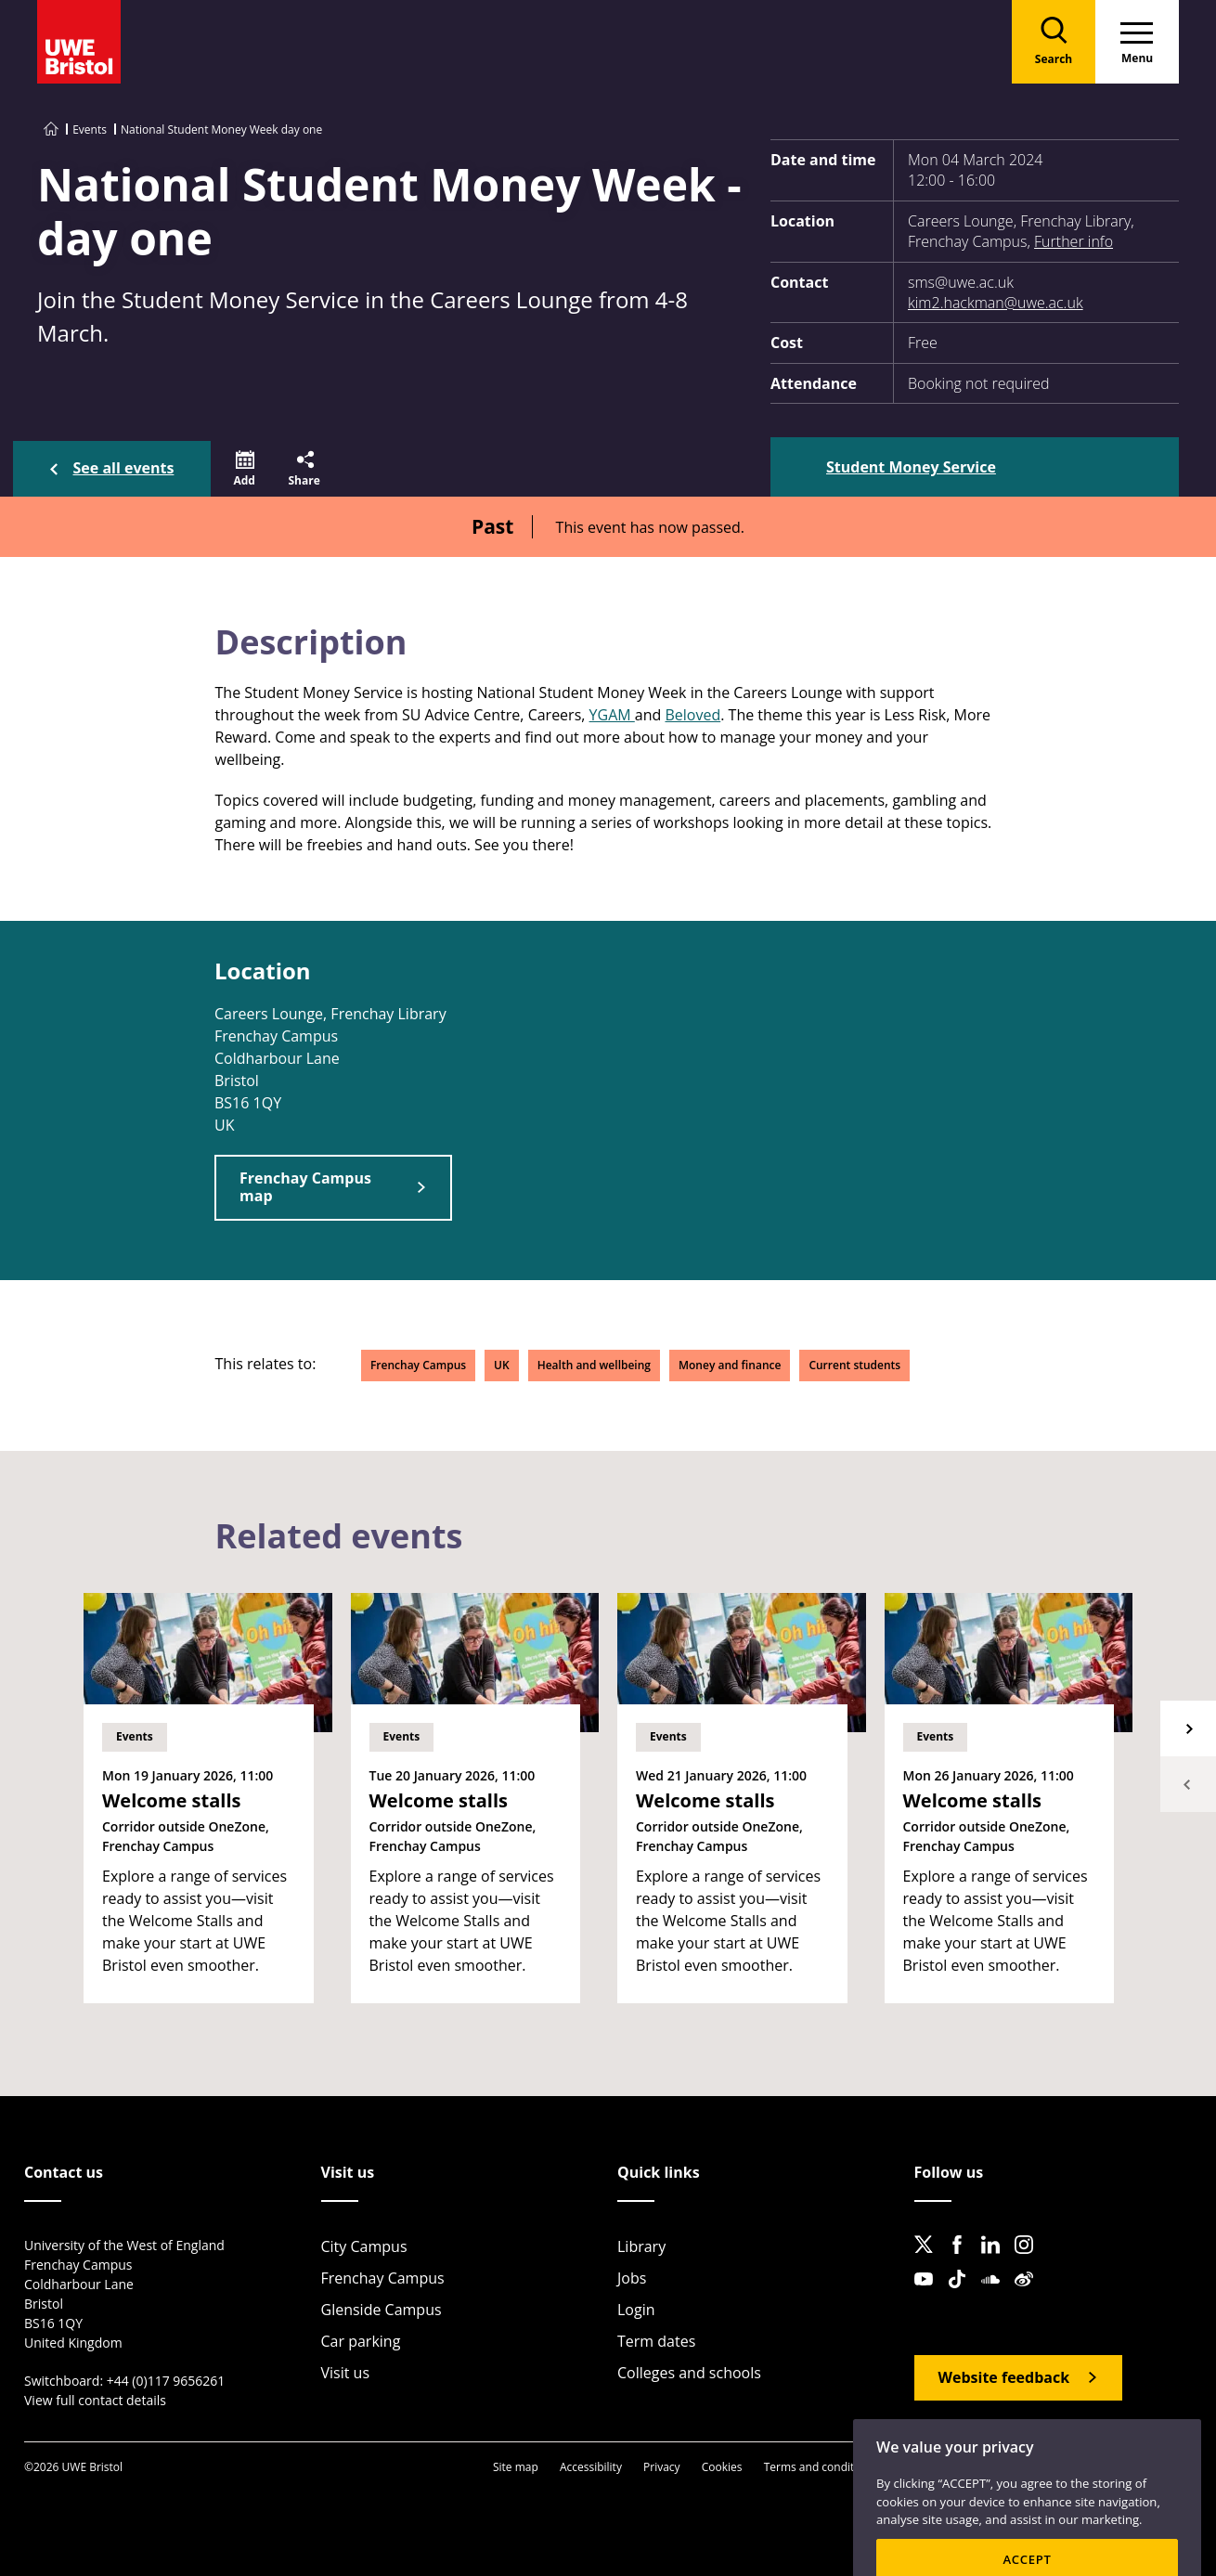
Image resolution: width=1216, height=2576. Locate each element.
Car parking (361, 2341)
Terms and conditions (820, 2467)
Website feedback (1004, 2377)
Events (89, 129)
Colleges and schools (689, 2372)
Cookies (722, 2467)
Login (636, 2309)
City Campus (364, 2246)
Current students (854, 1365)
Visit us (345, 2372)
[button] (245, 469)
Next (1188, 1728)
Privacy (661, 2467)
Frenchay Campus (418, 1365)
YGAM (612, 715)
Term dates (656, 2341)
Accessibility (591, 2467)
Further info (1073, 241)
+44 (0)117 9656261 (166, 2380)
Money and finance (730, 1365)
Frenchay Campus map (305, 1187)
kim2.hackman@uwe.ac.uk (995, 302)
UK (502, 1365)
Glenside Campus (381, 2309)
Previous (1188, 1784)
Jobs (631, 2278)
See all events (124, 468)
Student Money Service (911, 467)
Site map (515, 2467)
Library (641, 2246)
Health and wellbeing (594, 1365)
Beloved (692, 715)
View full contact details (95, 2400)
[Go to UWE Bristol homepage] (51, 129)
